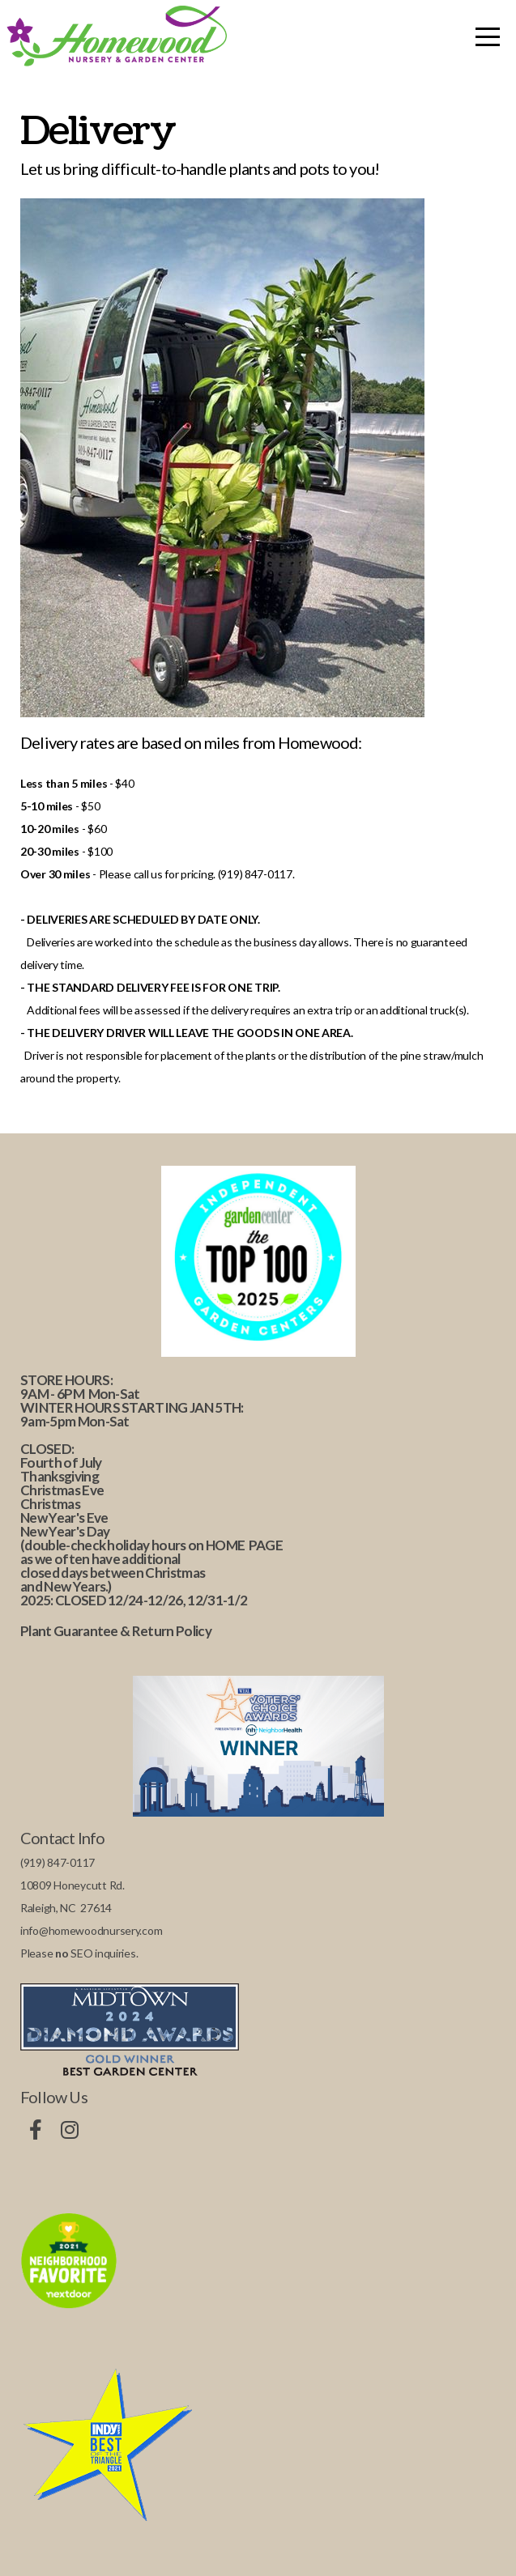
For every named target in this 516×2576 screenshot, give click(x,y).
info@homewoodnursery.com (91, 1930)
